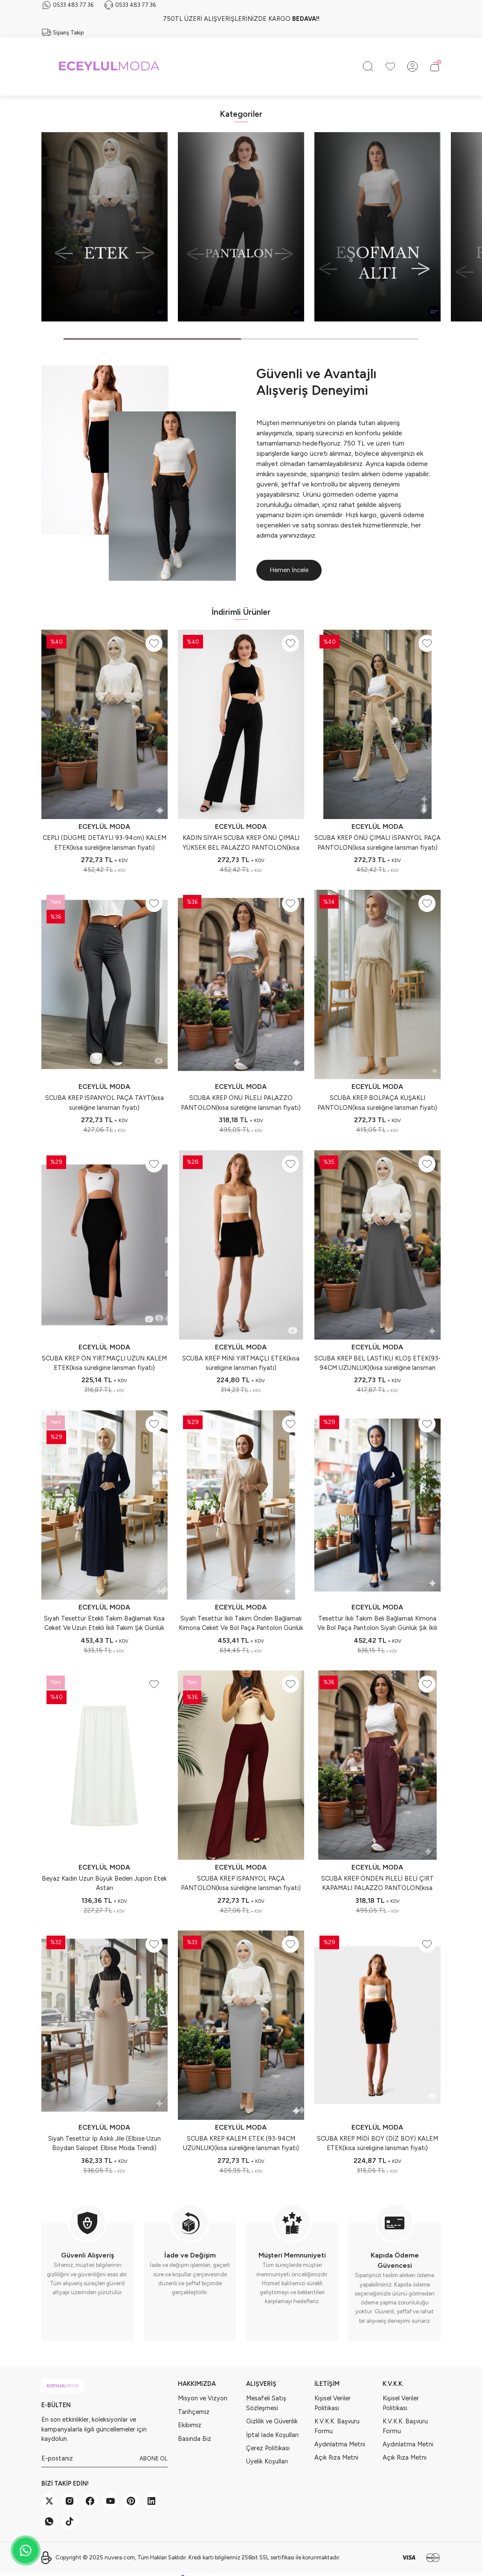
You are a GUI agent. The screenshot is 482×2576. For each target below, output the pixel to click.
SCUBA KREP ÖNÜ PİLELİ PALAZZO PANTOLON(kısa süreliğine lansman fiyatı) (241, 1102)
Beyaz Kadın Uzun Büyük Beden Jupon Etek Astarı (104, 1883)
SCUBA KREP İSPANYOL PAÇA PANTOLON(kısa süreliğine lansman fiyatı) (241, 1883)
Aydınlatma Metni (339, 2444)
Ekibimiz (189, 2425)
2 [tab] (329, 339)
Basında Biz (194, 2439)
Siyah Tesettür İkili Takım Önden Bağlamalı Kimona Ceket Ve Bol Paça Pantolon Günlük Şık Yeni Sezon (241, 1624)
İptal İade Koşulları (272, 2435)
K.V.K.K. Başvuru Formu (337, 2425)
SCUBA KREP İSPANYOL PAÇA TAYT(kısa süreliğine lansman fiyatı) (104, 1102)
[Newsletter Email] (104, 2458)
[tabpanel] (104, 226)
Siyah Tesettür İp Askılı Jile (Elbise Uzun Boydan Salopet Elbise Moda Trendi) (104, 2143)
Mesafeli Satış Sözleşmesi (266, 2402)
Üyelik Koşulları (267, 2461)
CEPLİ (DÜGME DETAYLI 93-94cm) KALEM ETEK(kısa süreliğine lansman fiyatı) (104, 842)
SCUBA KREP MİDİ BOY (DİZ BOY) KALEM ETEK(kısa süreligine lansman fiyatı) (377, 2143)
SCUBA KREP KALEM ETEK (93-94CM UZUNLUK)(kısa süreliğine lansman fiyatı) (241, 2143)
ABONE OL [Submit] (153, 2458)
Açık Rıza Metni (336, 2457)
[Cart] (435, 66)
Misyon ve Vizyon (202, 2398)
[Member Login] (412, 66)
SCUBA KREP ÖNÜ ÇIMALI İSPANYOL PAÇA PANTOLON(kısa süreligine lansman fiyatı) (377, 842)
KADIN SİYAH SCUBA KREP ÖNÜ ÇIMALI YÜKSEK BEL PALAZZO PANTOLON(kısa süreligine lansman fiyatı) (241, 843)
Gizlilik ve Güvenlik (272, 2421)
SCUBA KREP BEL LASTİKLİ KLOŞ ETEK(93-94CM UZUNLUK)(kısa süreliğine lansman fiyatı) (377, 1364)
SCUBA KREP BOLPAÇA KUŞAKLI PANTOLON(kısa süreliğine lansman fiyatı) (377, 1102)
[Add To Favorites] (154, 643)
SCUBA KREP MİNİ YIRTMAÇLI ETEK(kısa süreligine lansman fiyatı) (240, 1363)
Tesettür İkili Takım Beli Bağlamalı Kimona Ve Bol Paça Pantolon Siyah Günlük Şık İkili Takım (377, 1624)
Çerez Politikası (268, 2448)
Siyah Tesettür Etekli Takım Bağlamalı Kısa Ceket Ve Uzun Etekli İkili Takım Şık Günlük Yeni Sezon (104, 1624)
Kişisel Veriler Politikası (332, 2402)
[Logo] (109, 66)
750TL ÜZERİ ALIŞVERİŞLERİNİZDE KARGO (241, 19)
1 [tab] (152, 339)
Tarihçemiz (193, 2412)
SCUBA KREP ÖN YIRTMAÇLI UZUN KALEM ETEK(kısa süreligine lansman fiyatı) (104, 1363)
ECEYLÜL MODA (104, 826)
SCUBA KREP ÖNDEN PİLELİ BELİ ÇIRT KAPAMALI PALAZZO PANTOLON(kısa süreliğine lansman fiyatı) (377, 1884)
